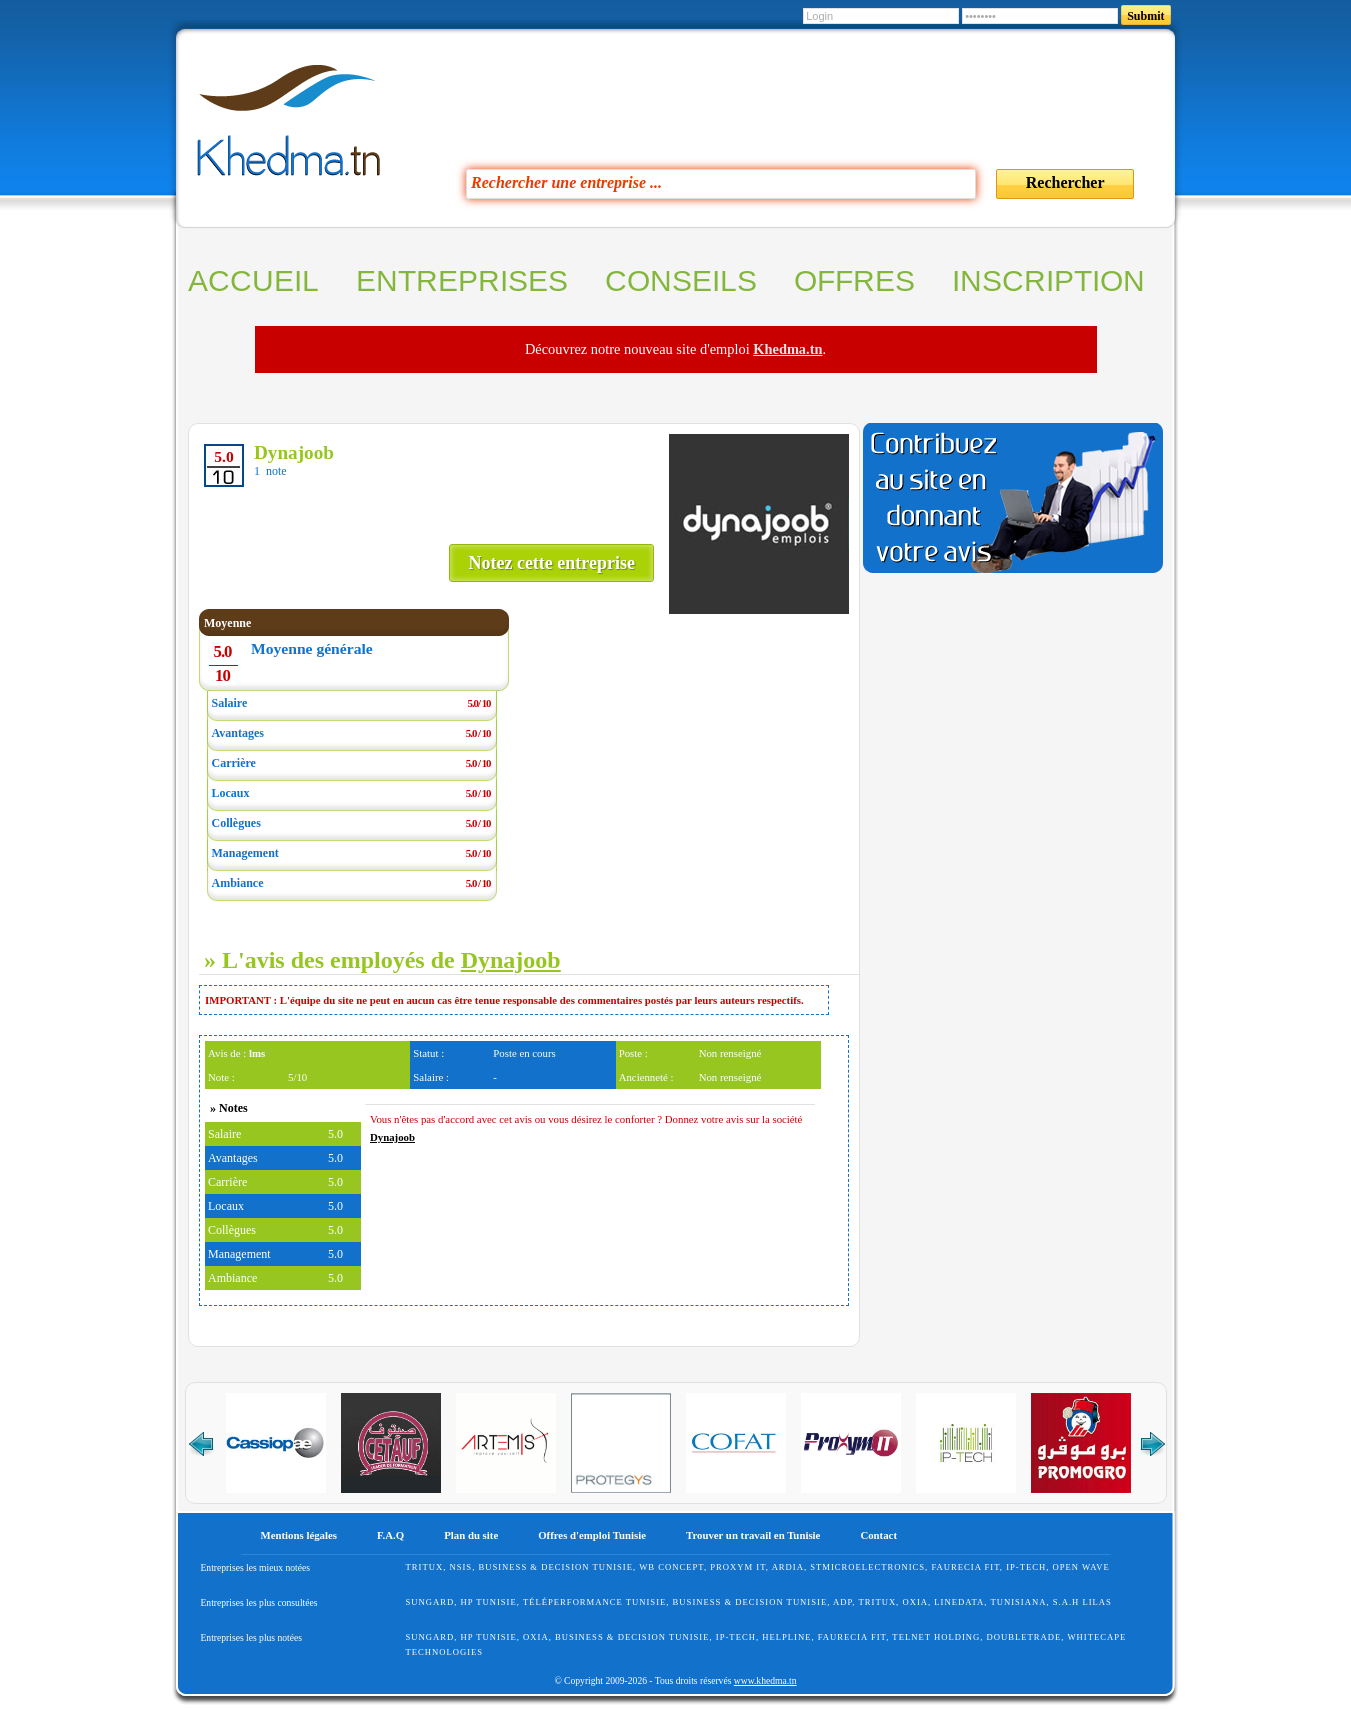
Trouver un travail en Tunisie (753, 1535)
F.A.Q (390, 1535)
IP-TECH (1026, 1567)
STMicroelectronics (867, 1567)
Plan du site (471, 1535)
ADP (842, 1602)
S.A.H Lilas (1082, 1602)
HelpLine (786, 1637)
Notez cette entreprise (551, 563)
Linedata (959, 1602)
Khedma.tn (787, 349)
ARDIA (788, 1567)
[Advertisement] (773, 94)
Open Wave (1081, 1567)
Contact (878, 1535)
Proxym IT (738, 1567)
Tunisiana (1018, 1602)
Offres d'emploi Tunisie (592, 1535)
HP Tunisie (489, 1602)
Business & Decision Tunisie (555, 1567)
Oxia (915, 1602)
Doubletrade (1024, 1637)
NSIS (460, 1567)
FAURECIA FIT (965, 1567)
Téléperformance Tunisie (594, 1602)
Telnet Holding (936, 1637)
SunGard (430, 1602)
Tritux (425, 1567)
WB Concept (671, 1567)
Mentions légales (299, 1535)
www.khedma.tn (765, 1680)
